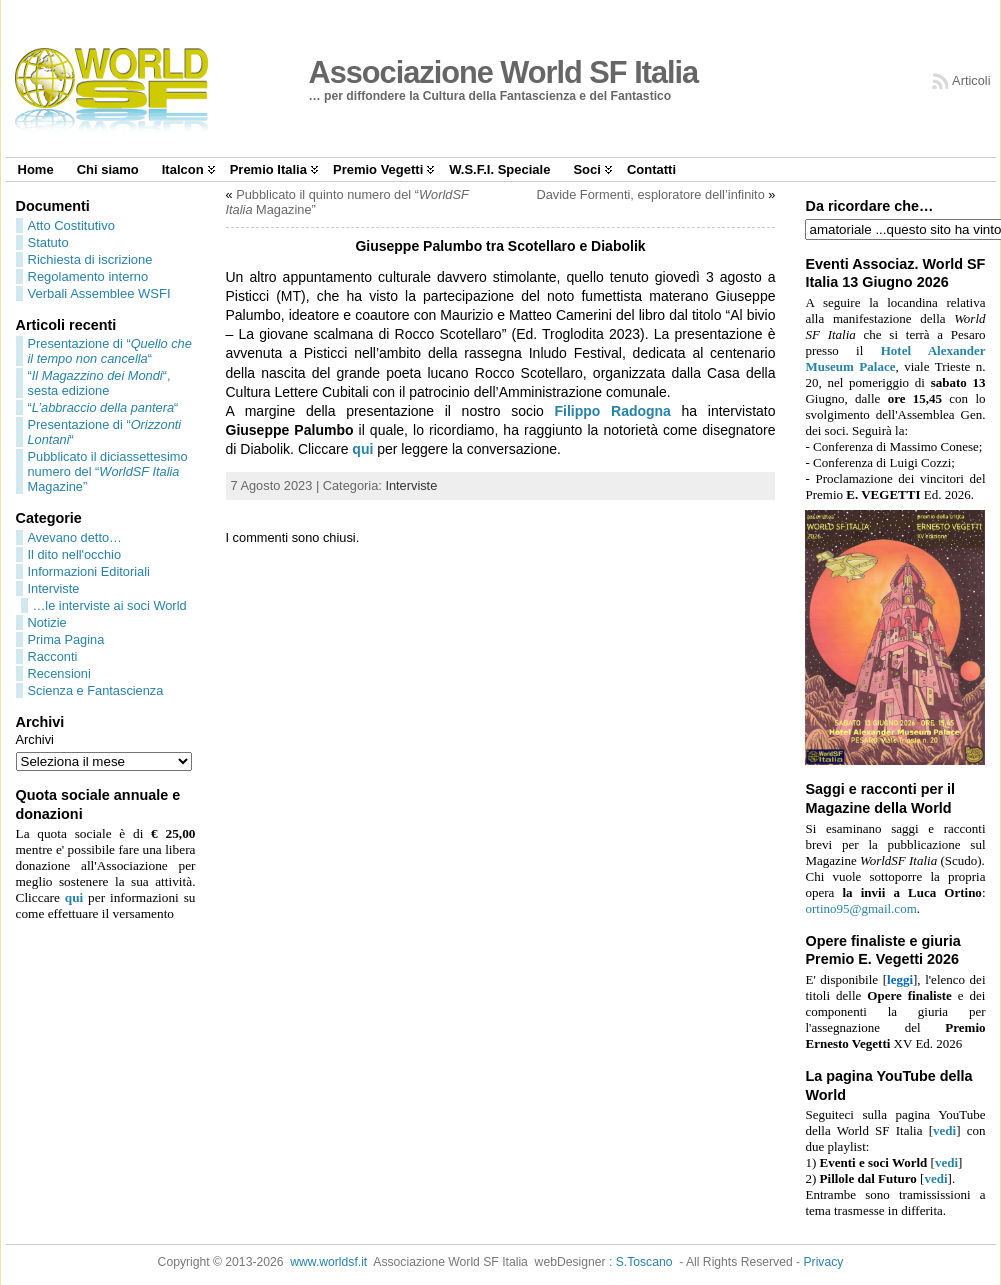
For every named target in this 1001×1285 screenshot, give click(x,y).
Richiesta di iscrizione (90, 259)
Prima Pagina (66, 639)
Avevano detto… (75, 537)
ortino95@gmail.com (860, 908)
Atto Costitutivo (71, 225)
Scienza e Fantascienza (96, 690)
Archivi (35, 739)
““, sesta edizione (99, 383)
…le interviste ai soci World (110, 605)
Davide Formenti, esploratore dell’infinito (650, 194)
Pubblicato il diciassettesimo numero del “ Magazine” (108, 471)
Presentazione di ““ (110, 351)
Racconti (53, 656)
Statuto (48, 242)
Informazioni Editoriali (89, 571)
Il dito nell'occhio (75, 554)
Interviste (54, 588)
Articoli (971, 80)
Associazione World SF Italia (504, 72)
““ (103, 407)
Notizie (47, 622)
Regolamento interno (88, 276)
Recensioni (59, 673)
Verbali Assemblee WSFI (99, 293)
